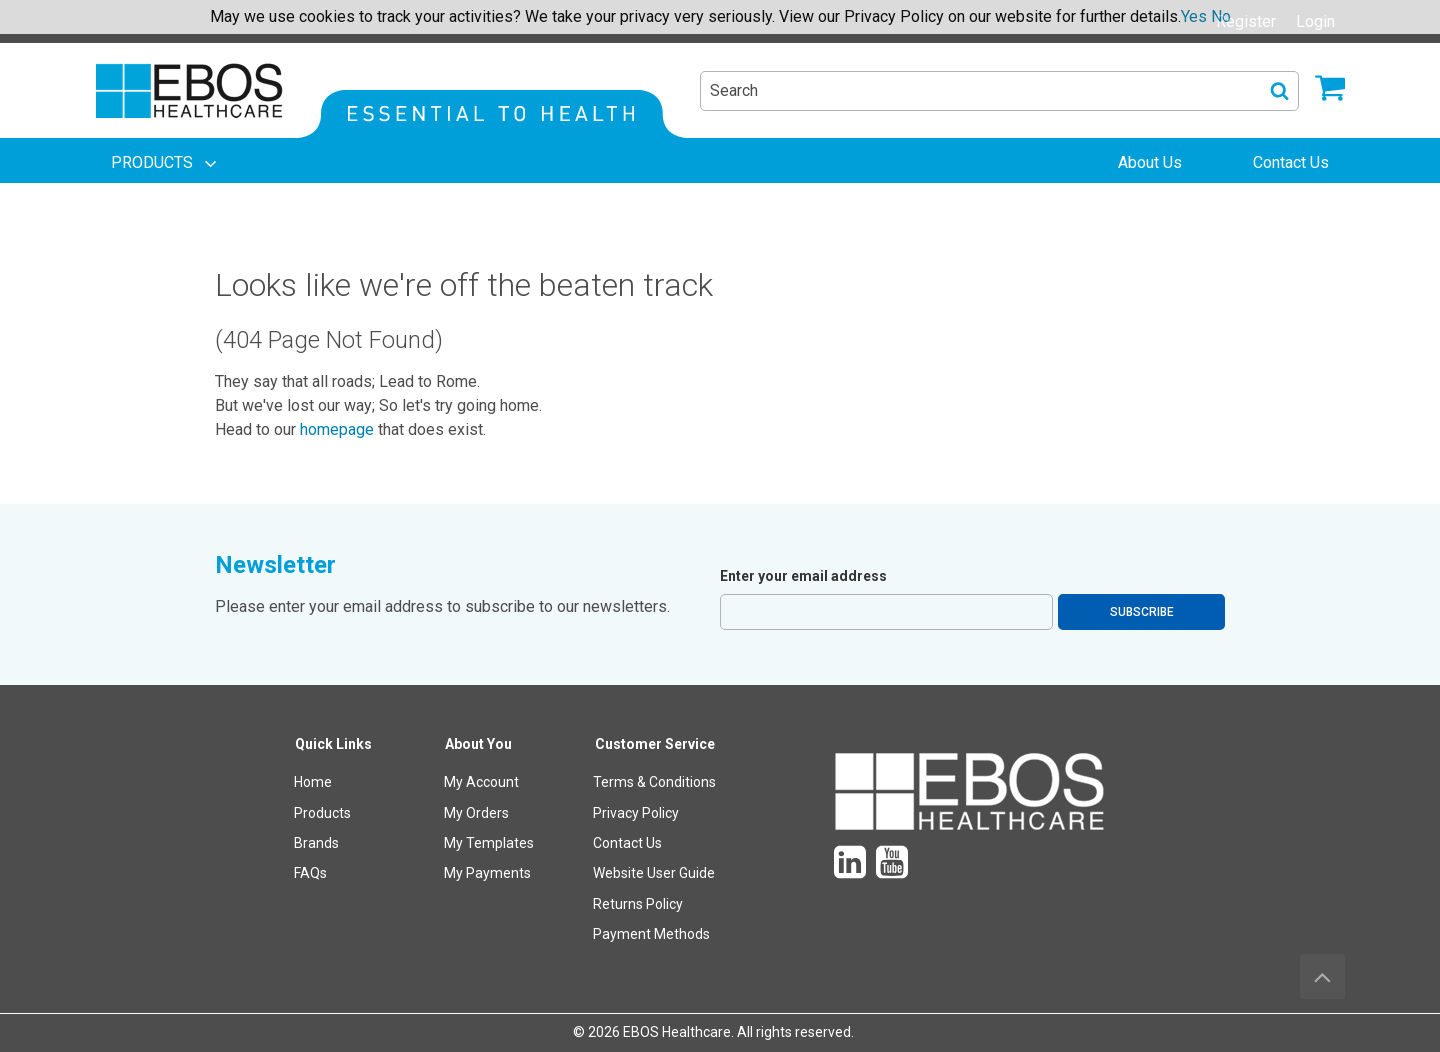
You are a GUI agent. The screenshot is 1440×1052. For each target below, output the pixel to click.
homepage (337, 429)
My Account (481, 782)
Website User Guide (654, 873)
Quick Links (333, 744)
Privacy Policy (636, 813)
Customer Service (655, 744)
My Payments (487, 873)
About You (478, 744)
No (1221, 16)
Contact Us (627, 843)
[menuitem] (166, 163)
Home (313, 782)
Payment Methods (651, 934)
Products (322, 813)
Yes (1194, 16)
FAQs (310, 873)
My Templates (489, 843)
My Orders (476, 813)
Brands (316, 843)
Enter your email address (803, 576)
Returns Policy (638, 904)
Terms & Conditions (654, 782)
